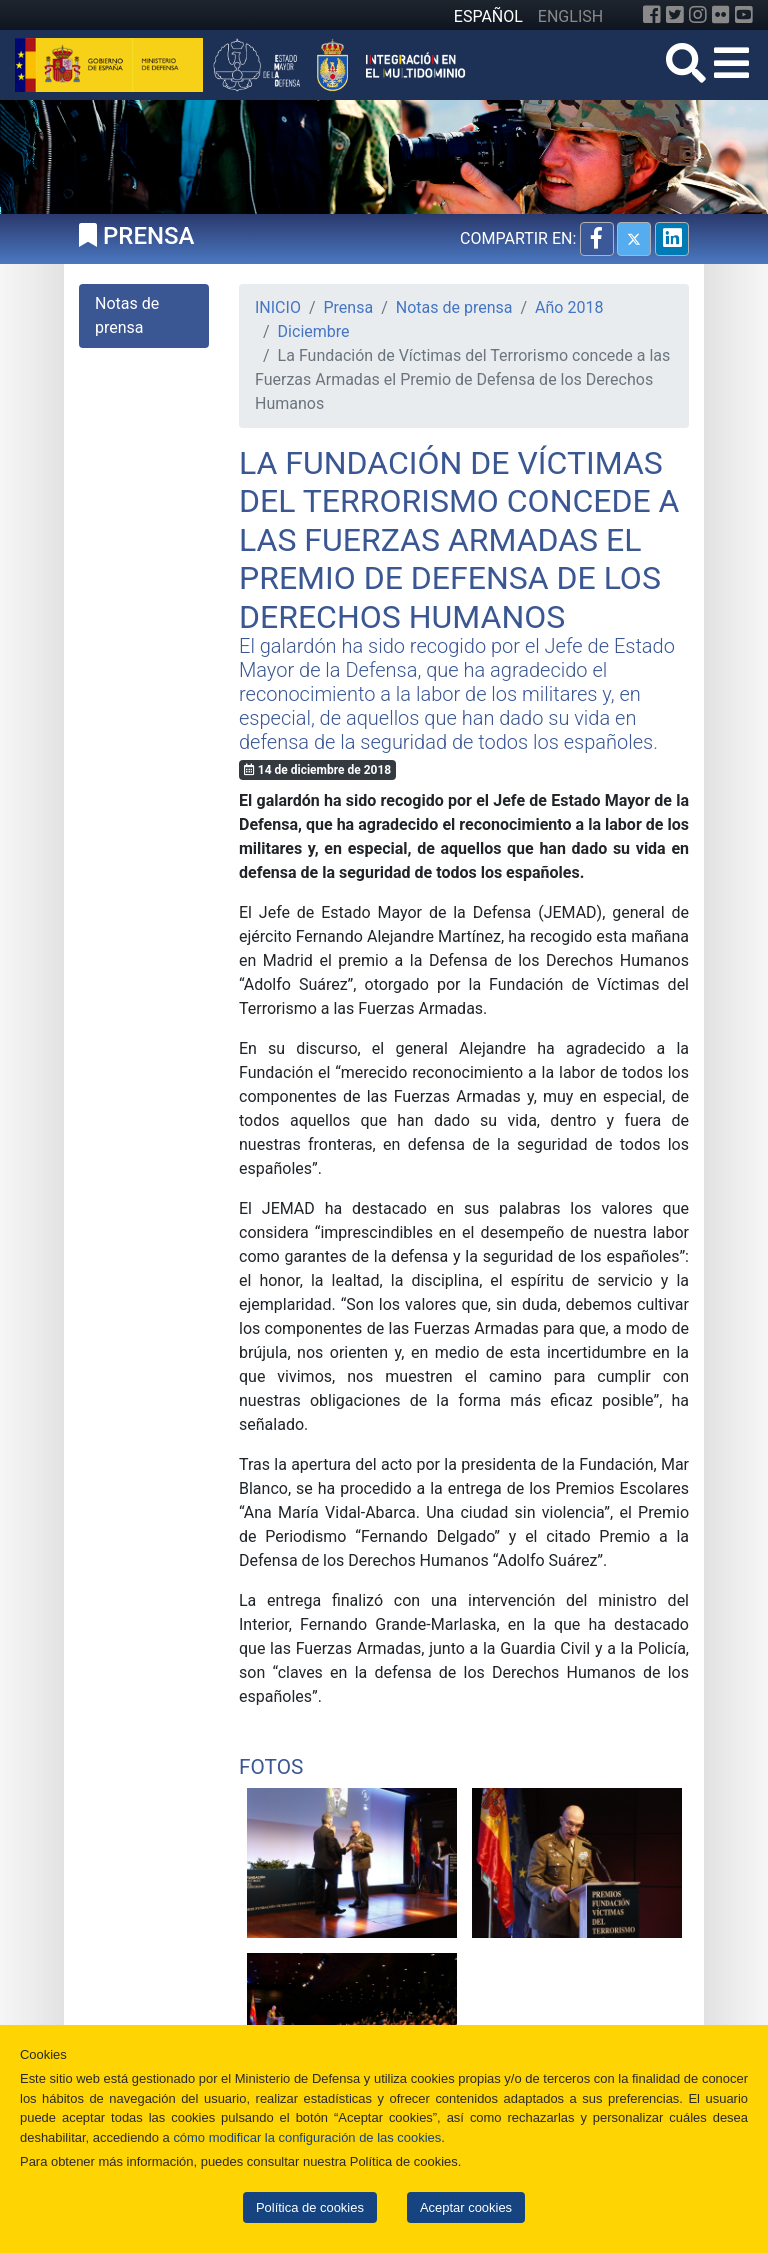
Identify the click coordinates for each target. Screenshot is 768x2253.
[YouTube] (744, 15)
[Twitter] (675, 15)
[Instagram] (698, 15)
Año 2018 (569, 307)
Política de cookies (310, 2207)
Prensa (349, 307)
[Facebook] (652, 15)
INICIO (278, 307)
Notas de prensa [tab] (127, 315)
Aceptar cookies (466, 2207)
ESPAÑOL (488, 16)
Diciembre (314, 331)
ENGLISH (570, 16)
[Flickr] (721, 15)
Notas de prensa (454, 307)
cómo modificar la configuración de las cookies (307, 2137)
